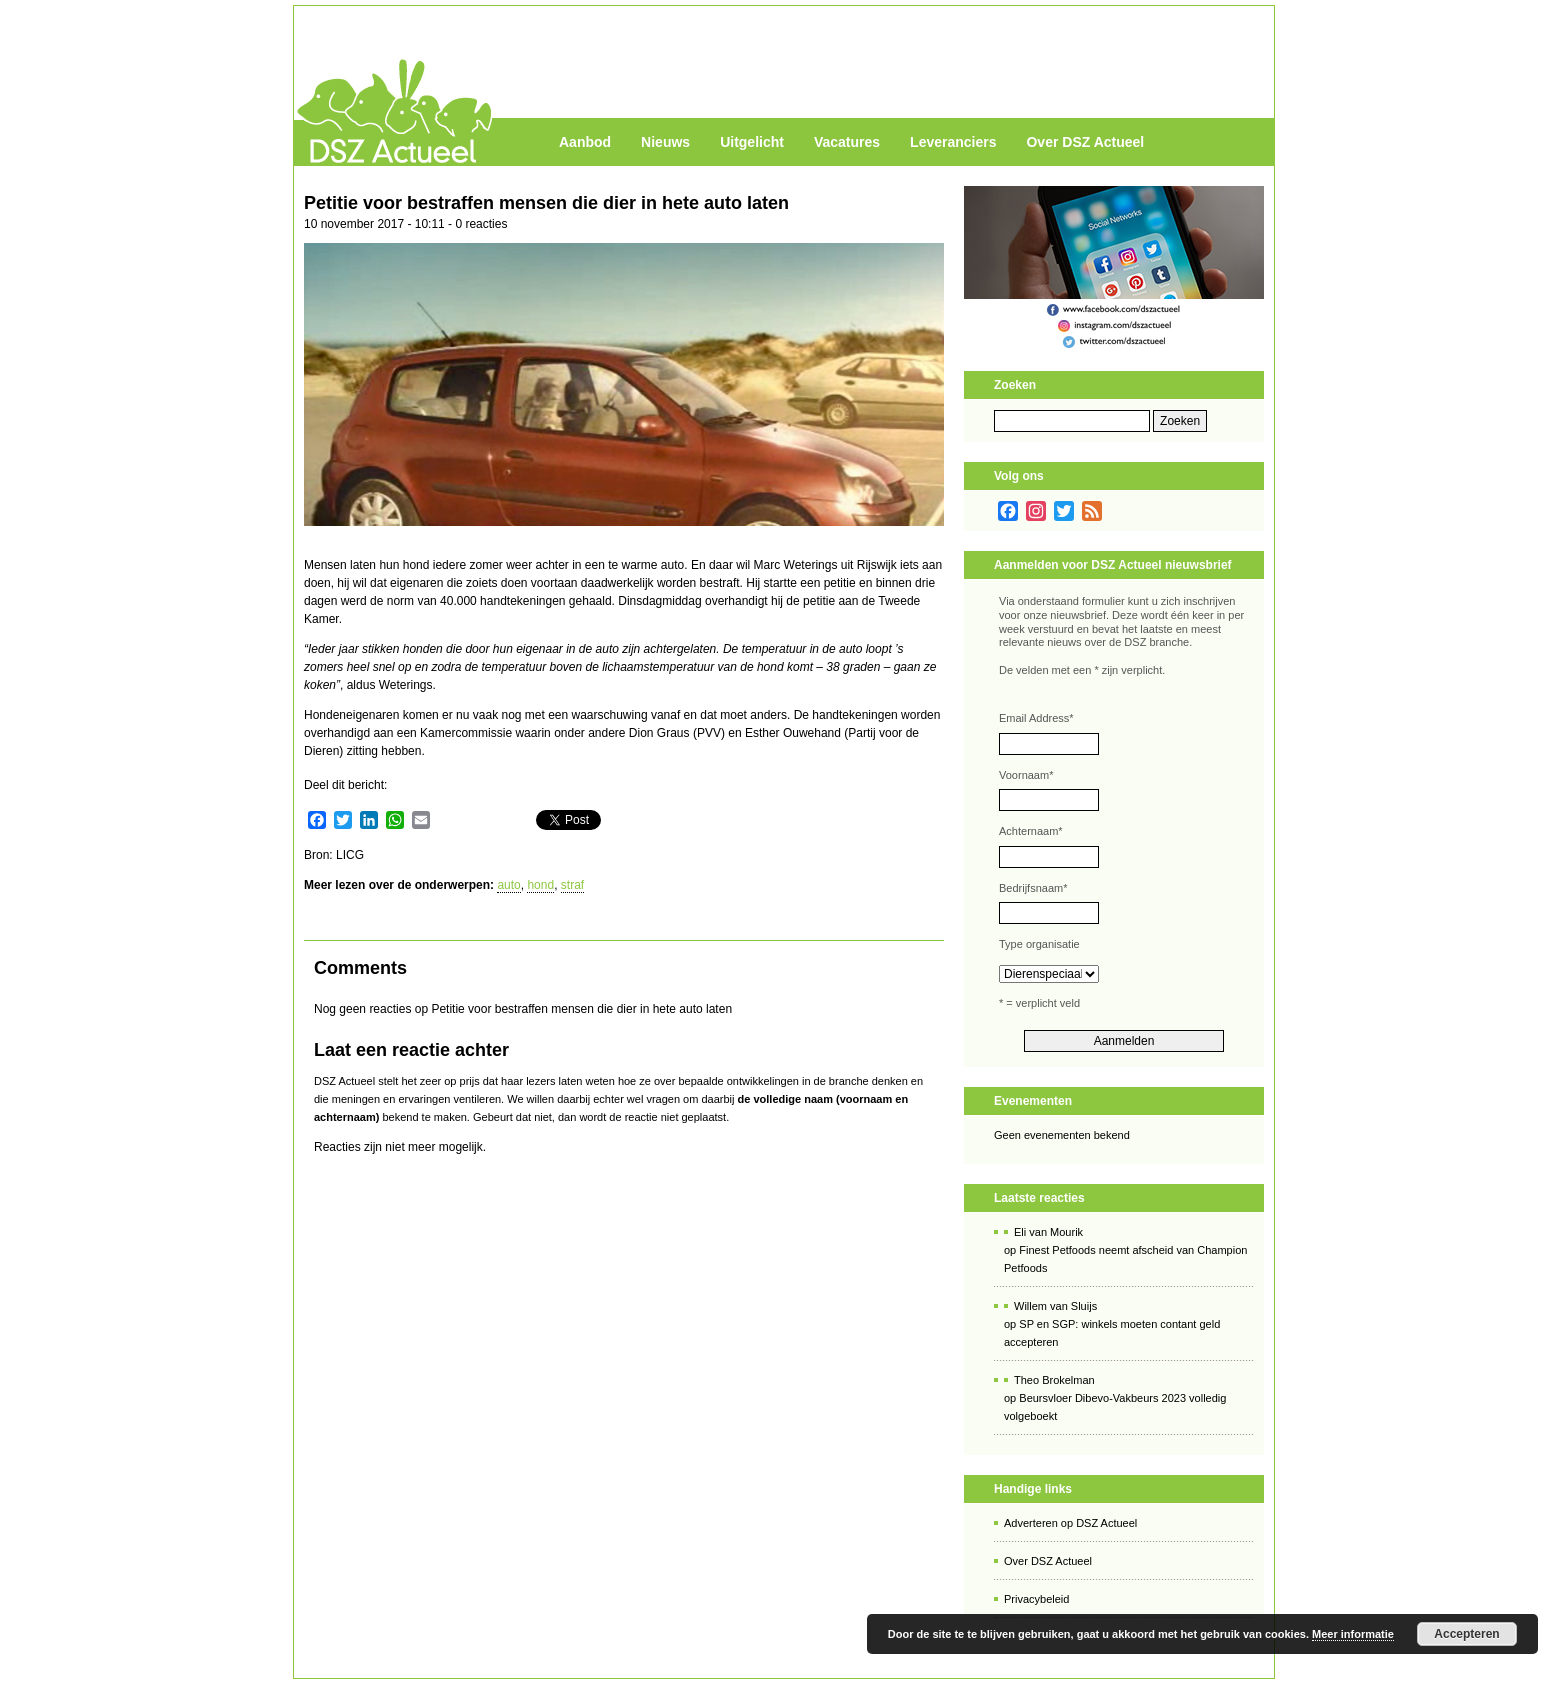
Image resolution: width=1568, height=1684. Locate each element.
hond (540, 885)
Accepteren (1466, 1634)
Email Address (1036, 718)
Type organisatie (1039, 944)
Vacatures (847, 142)
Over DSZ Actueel (1085, 142)
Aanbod (585, 142)
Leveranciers (953, 142)
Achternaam (1031, 831)
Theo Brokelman (1054, 1380)
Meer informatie (1353, 1634)
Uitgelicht (752, 142)
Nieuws (665, 142)
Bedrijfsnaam (1033, 888)
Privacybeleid (1036, 1599)
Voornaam (1026, 775)
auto (508, 885)
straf (572, 885)
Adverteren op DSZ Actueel (1070, 1523)
